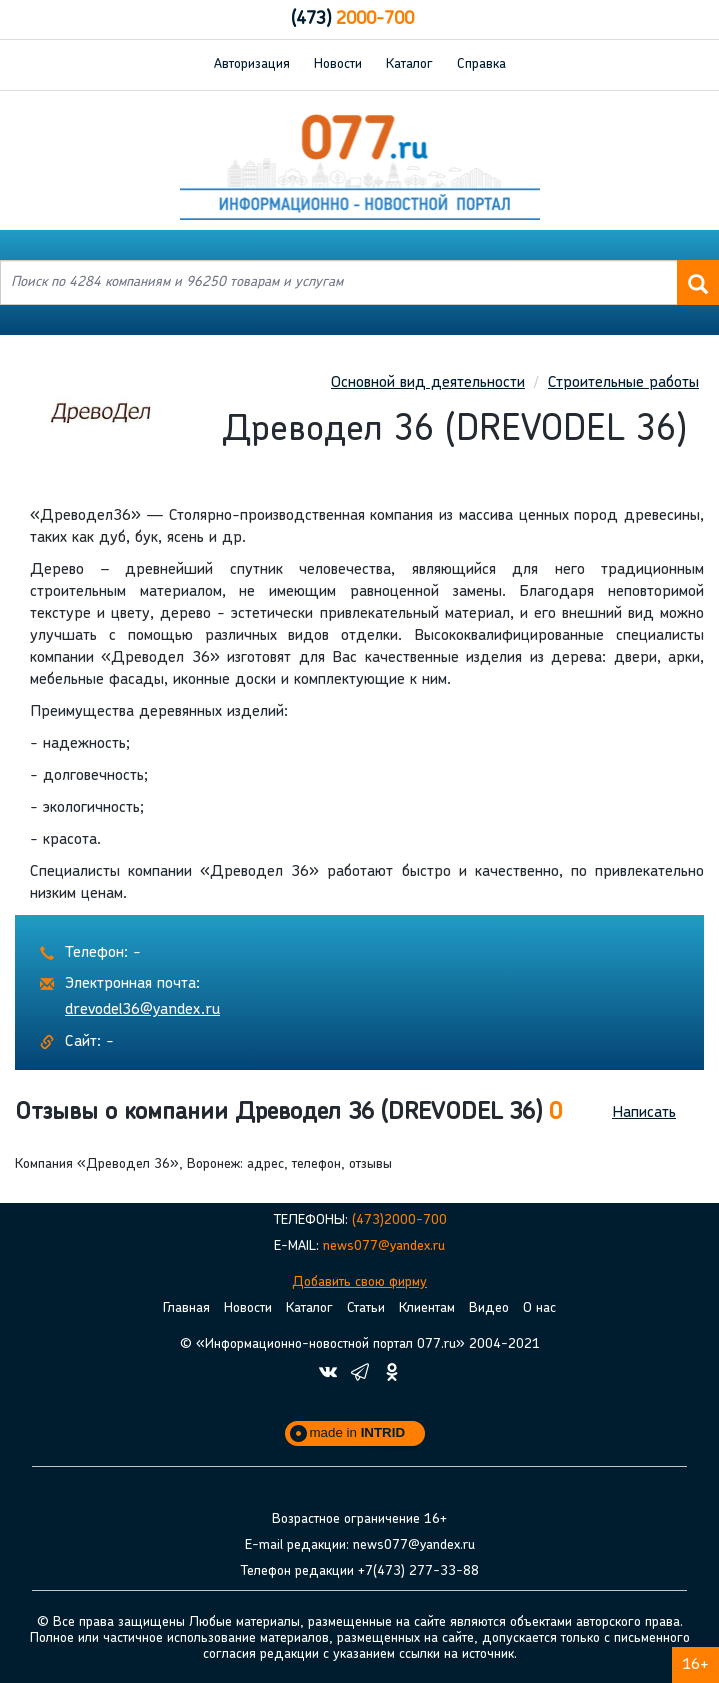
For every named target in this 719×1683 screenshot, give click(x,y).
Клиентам (427, 1308)
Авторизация (252, 64)
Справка (481, 64)
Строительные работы (623, 383)
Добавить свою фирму (359, 1282)
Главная (186, 1308)
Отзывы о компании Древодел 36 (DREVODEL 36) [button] (288, 1113)
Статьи (366, 1308)
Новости (338, 64)
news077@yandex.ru (384, 1246)
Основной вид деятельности (428, 383)
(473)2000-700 (399, 1220)
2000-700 (352, 19)
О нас (539, 1308)
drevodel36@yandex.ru (142, 1010)
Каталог (409, 64)
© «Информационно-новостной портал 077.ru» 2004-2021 (360, 1344)
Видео (489, 1308)
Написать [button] (644, 1113)
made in (358, 1432)
